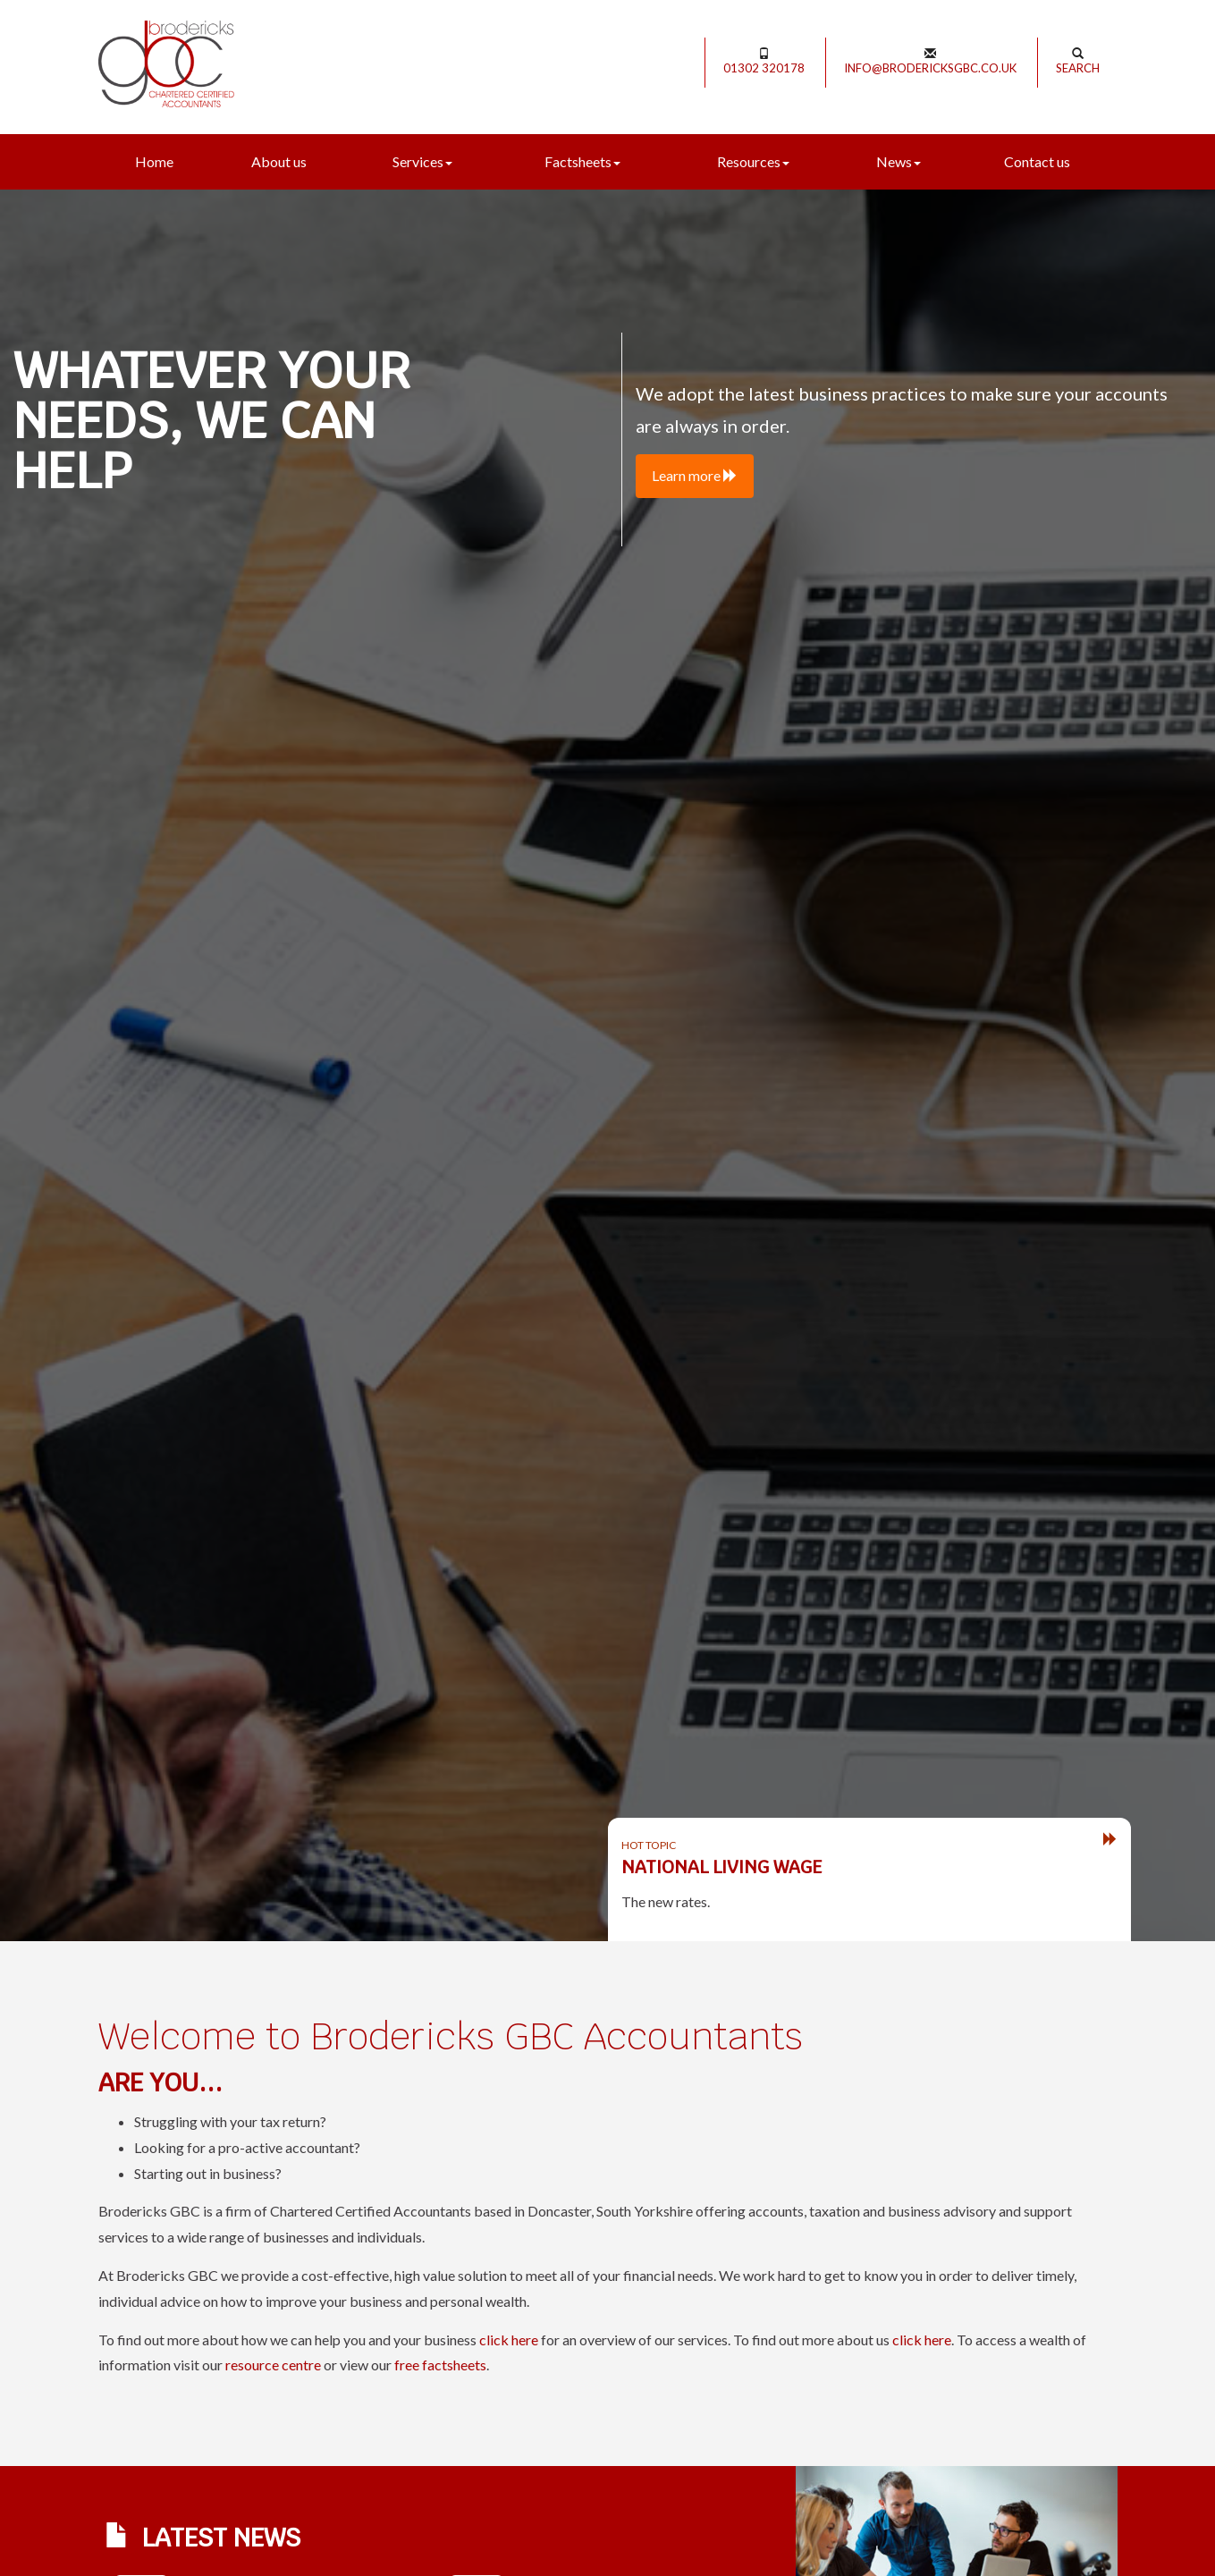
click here (508, 2339)
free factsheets (440, 2364)
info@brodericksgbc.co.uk (930, 61)
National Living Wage (722, 1867)
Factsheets (582, 161)
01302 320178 (764, 61)
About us (279, 161)
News (898, 161)
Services (422, 161)
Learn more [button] (695, 475)
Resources (753, 161)
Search (1078, 61)
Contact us (1037, 161)
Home (154, 161)
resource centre (273, 2364)
